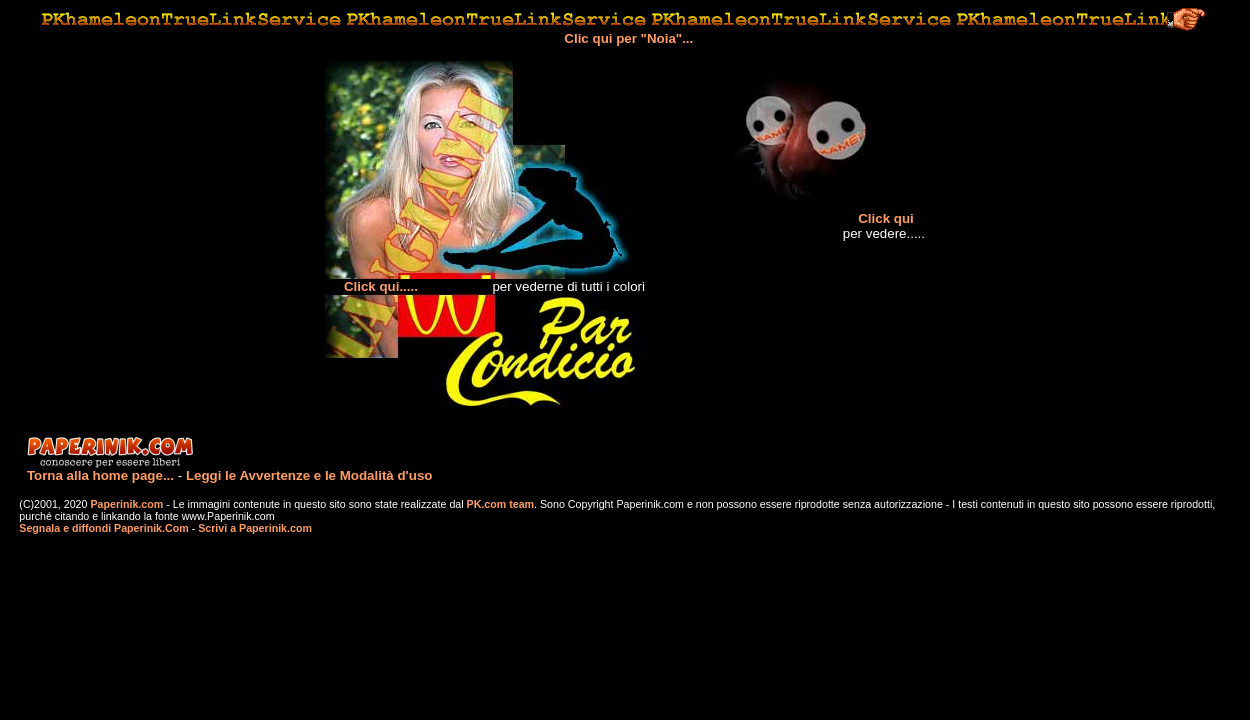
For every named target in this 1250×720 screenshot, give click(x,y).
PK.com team (499, 504)
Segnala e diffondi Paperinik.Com (103, 528)
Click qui (886, 218)
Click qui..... (381, 286)
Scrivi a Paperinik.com (255, 528)
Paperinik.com (126, 504)
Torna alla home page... (100, 475)
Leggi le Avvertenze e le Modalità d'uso (309, 475)
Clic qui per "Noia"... (628, 38)
